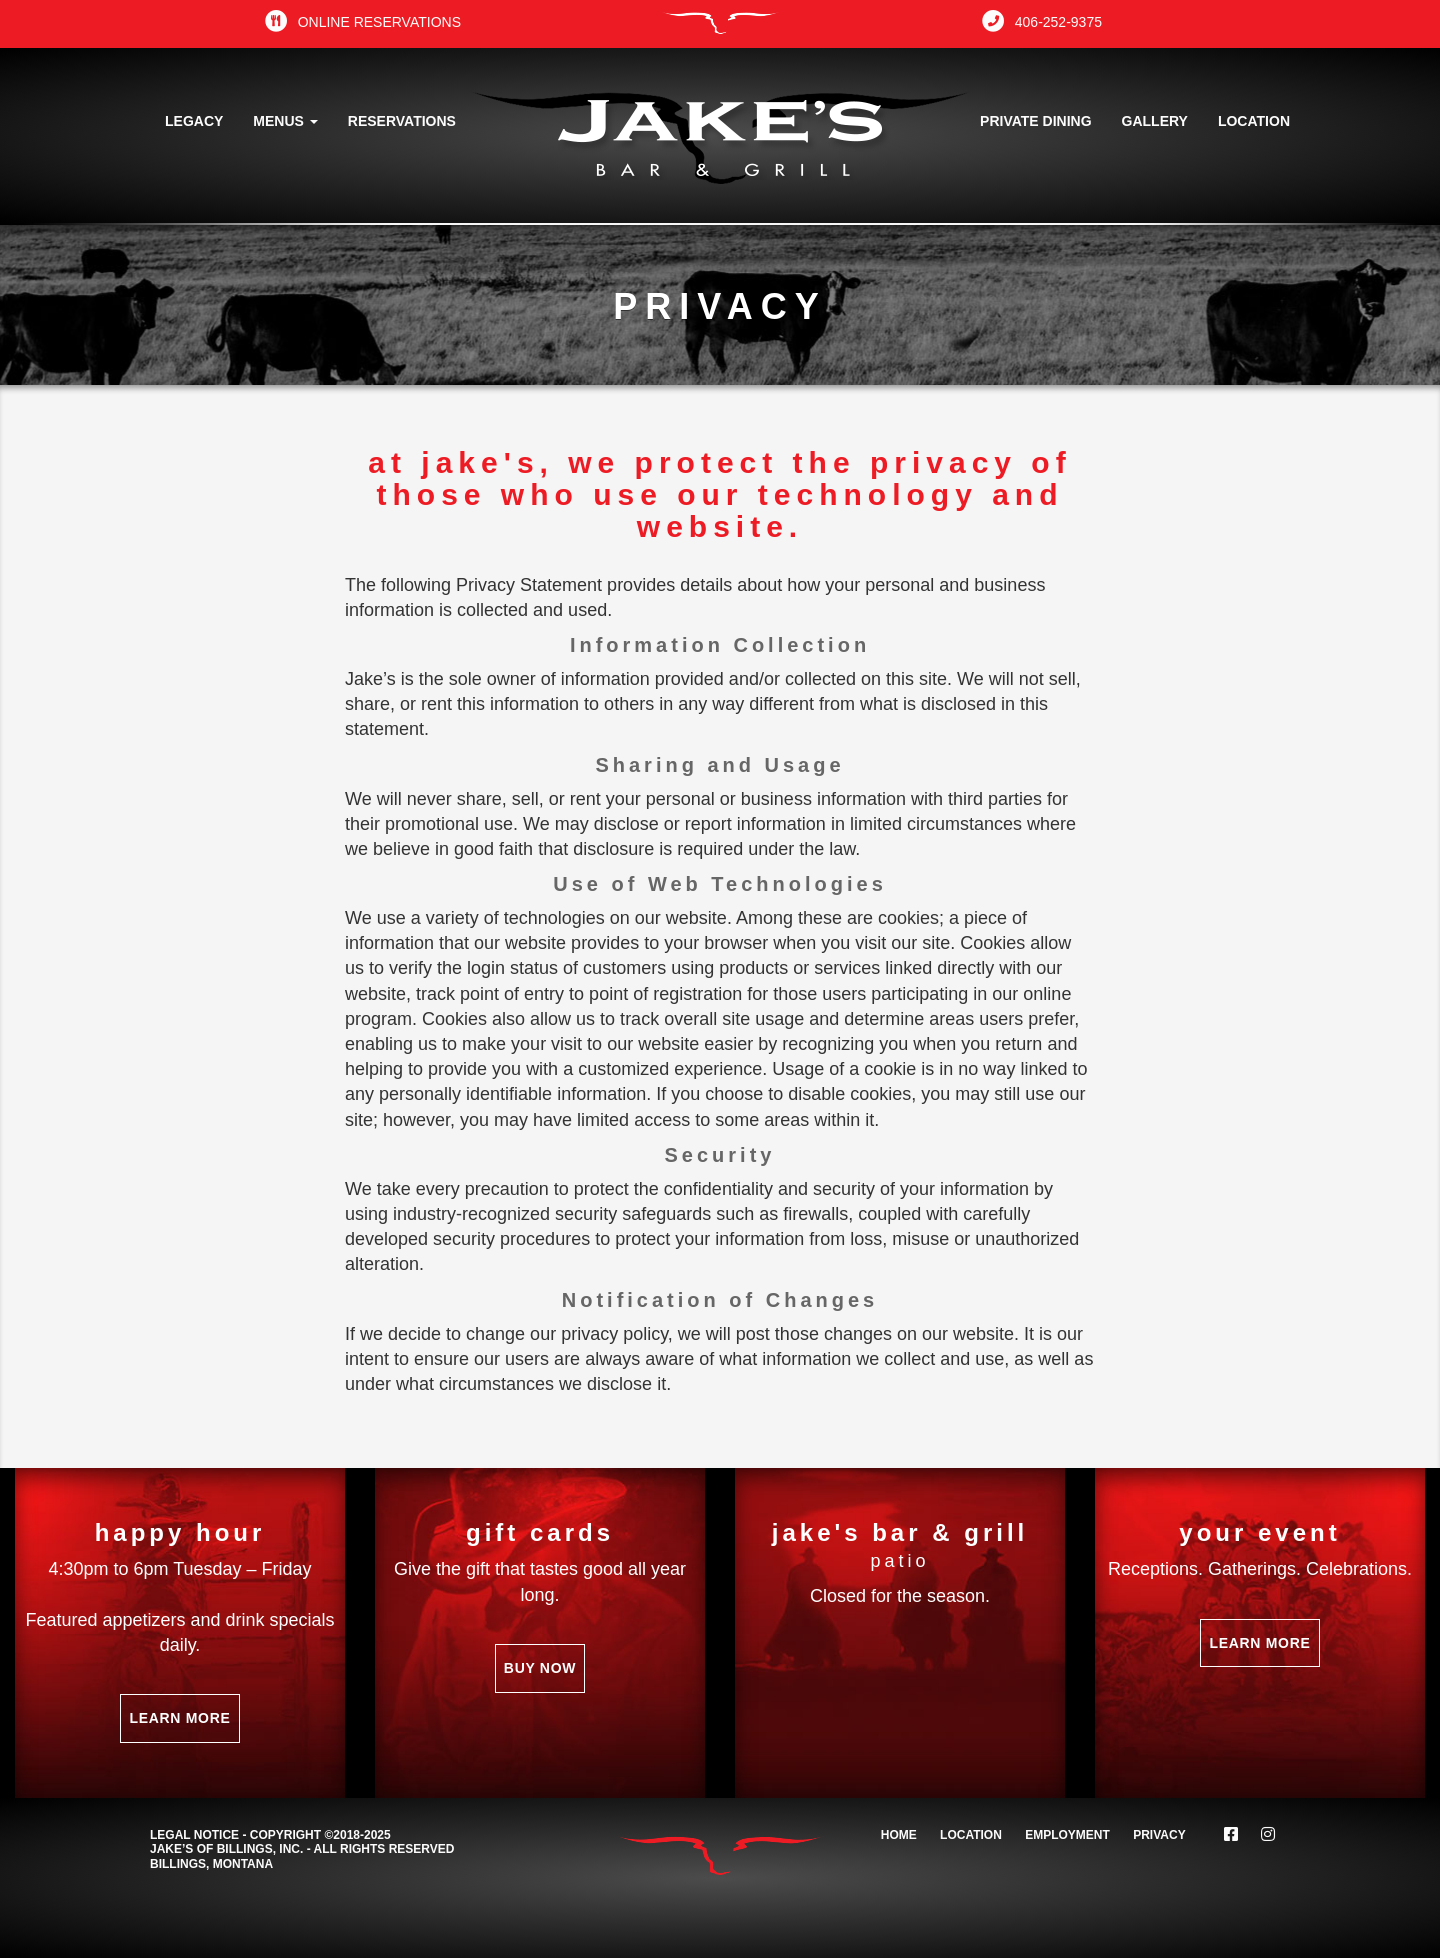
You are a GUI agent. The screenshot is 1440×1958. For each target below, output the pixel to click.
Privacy (1159, 1835)
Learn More (179, 1718)
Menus (285, 121)
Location (1254, 121)
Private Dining (1036, 121)
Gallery (1155, 121)
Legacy (194, 121)
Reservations (402, 121)
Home (899, 1835)
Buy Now (540, 1668)
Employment (1067, 1835)
